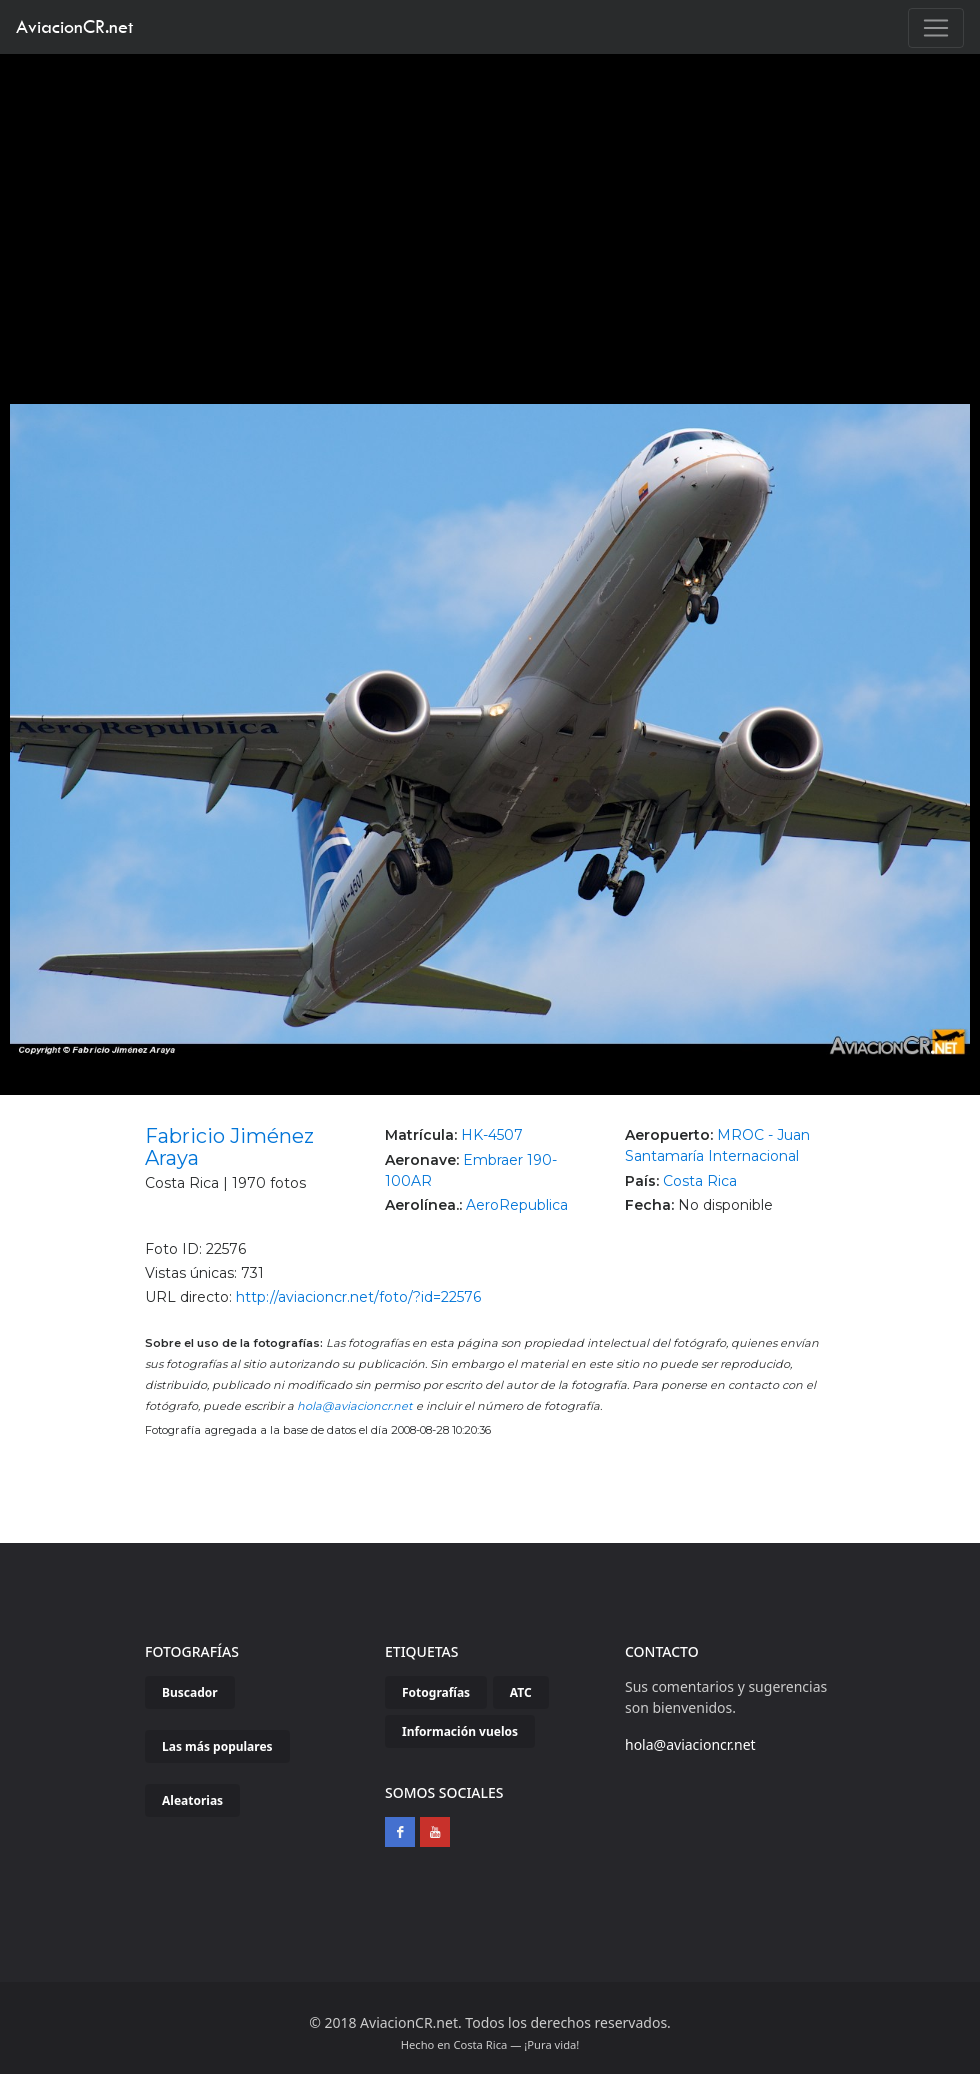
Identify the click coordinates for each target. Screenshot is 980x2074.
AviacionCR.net (74, 26)
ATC (521, 1692)
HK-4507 (492, 1135)
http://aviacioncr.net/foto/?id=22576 (358, 1297)
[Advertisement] (490, 204)
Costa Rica (700, 1181)
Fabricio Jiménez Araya (229, 1147)
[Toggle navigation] (936, 28)
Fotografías (436, 1692)
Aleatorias (192, 1800)
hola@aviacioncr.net (355, 1406)
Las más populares (217, 1746)
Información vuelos (460, 1731)
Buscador (190, 1692)
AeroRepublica (517, 1205)
